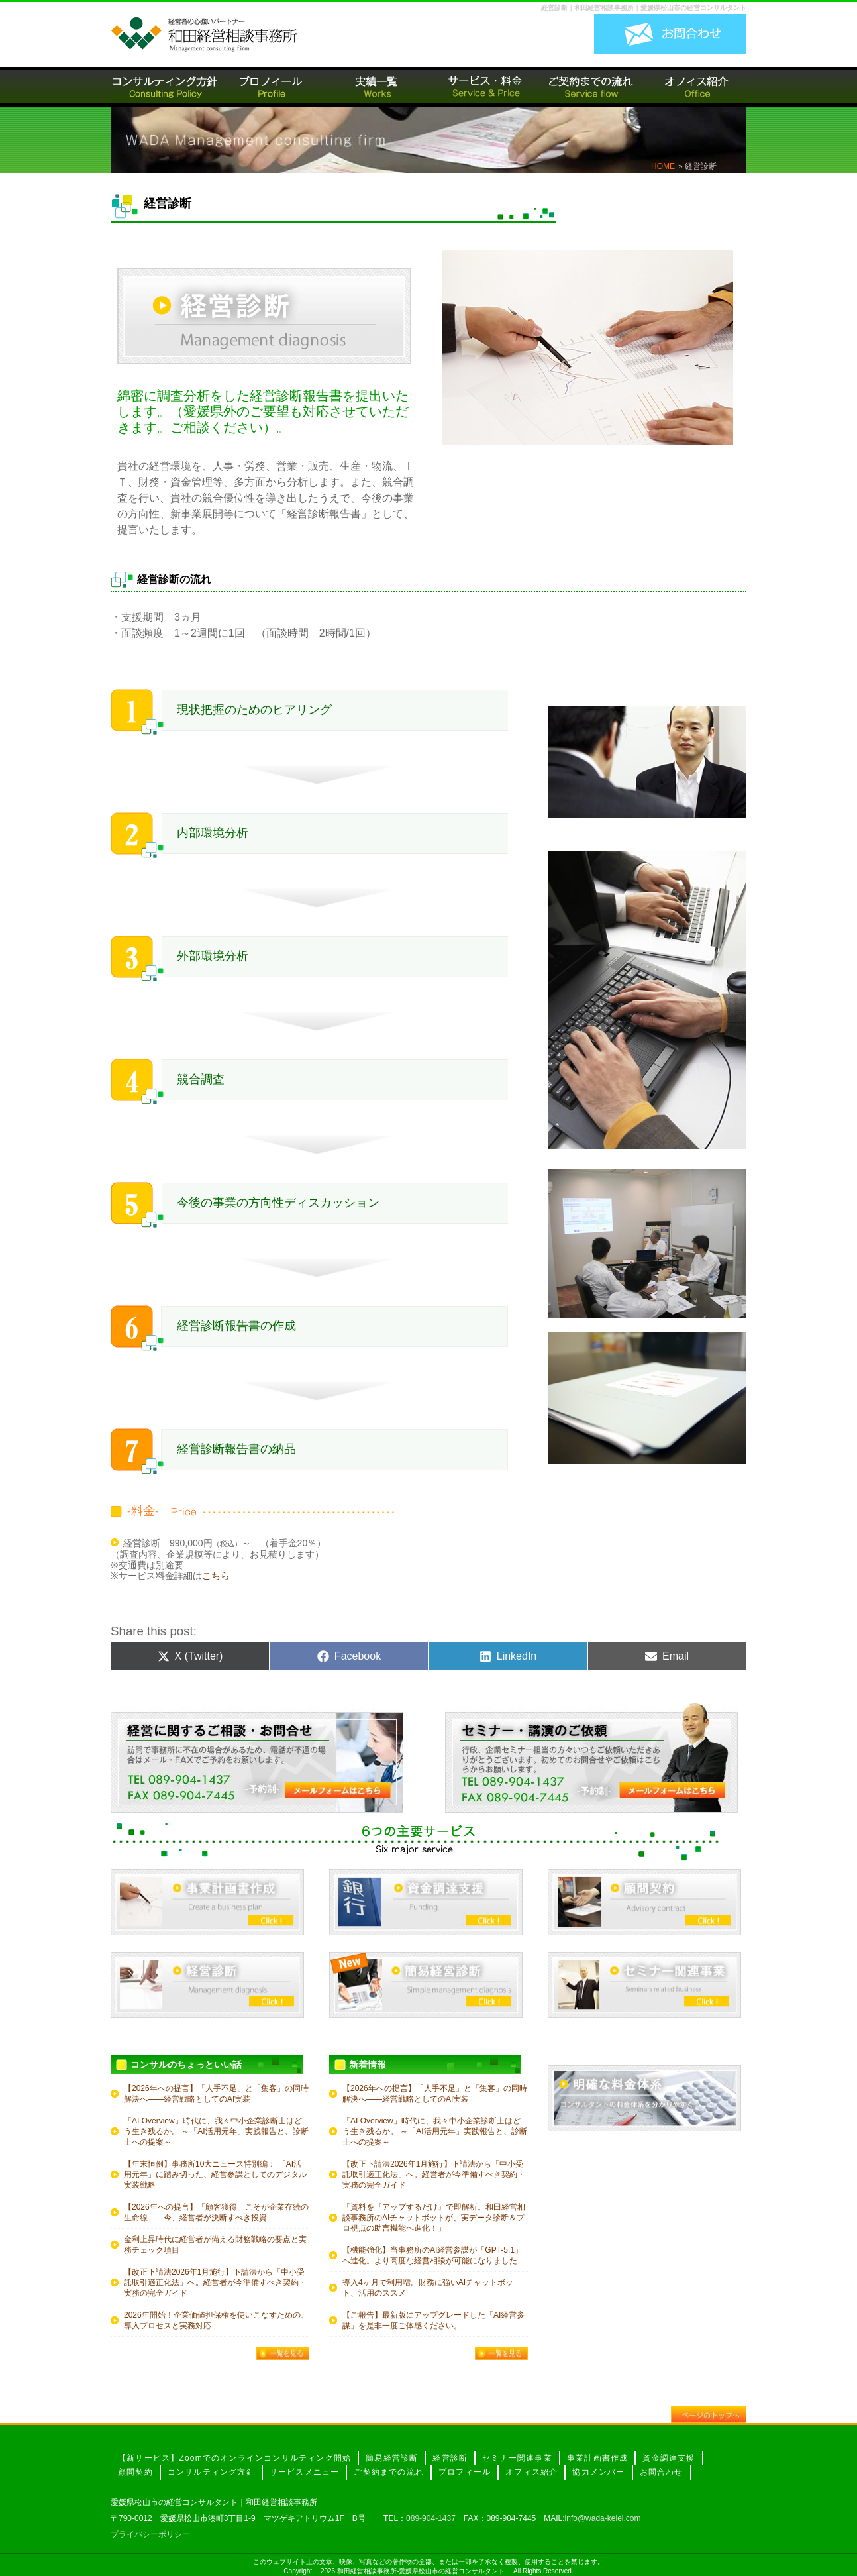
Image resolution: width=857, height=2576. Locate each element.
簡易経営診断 (392, 2458)
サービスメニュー (305, 2472)
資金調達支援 (668, 2458)
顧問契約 (135, 2472)
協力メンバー (598, 2472)
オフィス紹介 (531, 2472)
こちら (216, 1575)
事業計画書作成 (597, 2458)
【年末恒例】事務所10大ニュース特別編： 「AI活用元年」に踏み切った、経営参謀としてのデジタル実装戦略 (215, 2174)
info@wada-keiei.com (603, 2518)
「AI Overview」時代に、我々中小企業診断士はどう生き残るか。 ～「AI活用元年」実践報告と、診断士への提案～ (216, 2131)
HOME (663, 166)
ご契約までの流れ (389, 2472)
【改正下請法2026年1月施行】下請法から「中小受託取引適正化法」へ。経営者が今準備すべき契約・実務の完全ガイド (215, 2282)
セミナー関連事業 (517, 2458)
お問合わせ (661, 2472)
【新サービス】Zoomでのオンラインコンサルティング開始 (234, 2458)
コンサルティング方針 (211, 2472)
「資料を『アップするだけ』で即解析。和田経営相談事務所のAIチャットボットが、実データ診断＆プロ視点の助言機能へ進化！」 (433, 2217)
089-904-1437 (431, 2518)
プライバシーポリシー (150, 2534)
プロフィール (464, 2472)
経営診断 (450, 2458)
